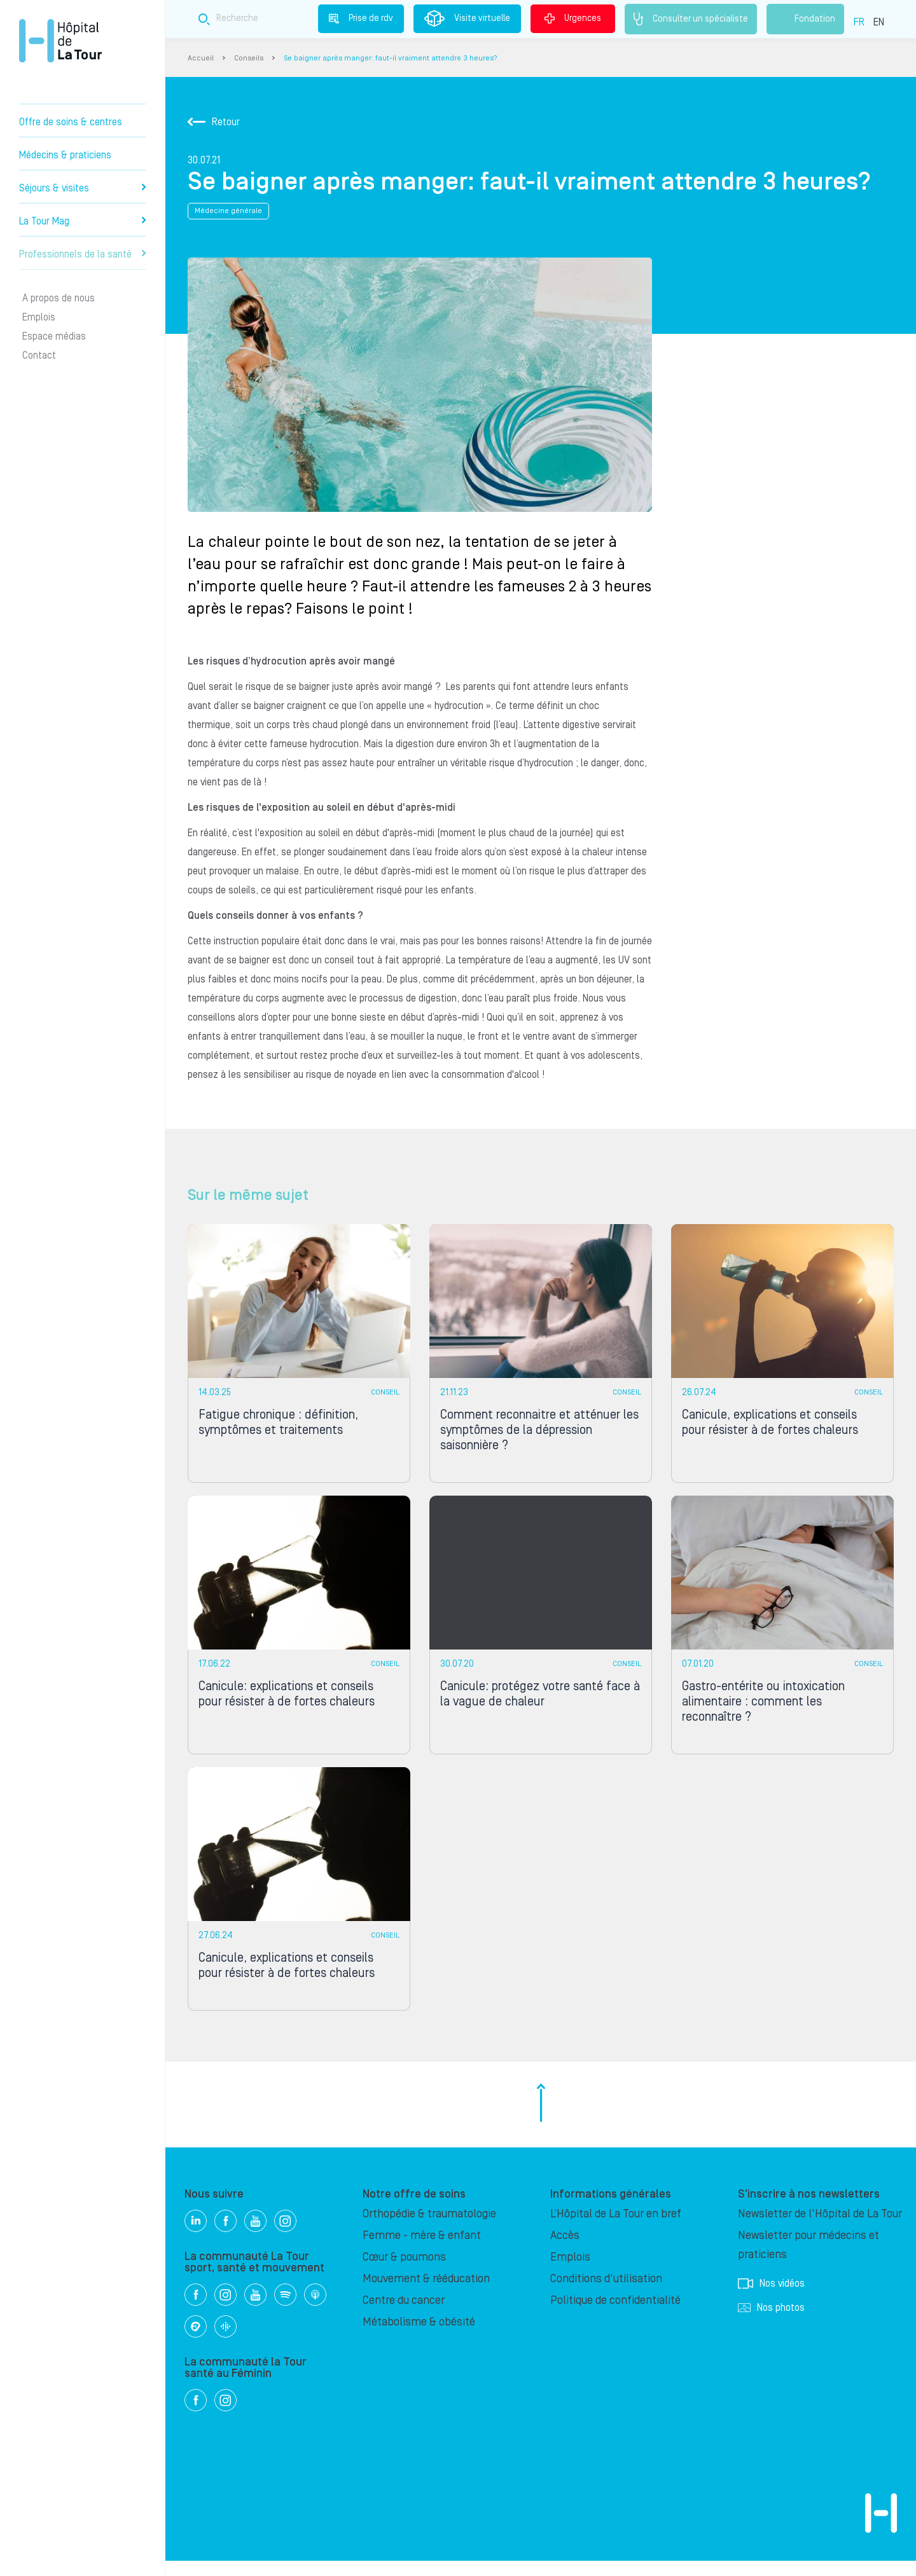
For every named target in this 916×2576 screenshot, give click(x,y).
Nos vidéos (771, 2299)
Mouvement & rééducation (426, 2294)
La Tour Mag (82, 221)
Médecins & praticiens (65, 155)
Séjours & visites (82, 188)
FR (859, 22)
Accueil (201, 58)
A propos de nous (58, 298)
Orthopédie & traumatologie (429, 2229)
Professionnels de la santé (82, 254)
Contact (39, 355)
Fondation (805, 19)
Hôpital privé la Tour (60, 40)
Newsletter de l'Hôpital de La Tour (820, 2229)
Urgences (573, 18)
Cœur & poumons (404, 2272)
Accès (564, 2250)
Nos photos (771, 2323)
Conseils (248, 58)
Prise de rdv (361, 18)
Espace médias (54, 336)
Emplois (38, 317)
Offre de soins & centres (70, 122)
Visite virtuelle (467, 18)
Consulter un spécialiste (691, 19)
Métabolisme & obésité (419, 2337)
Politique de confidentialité (615, 2315)
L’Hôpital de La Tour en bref (615, 2229)
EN (878, 22)
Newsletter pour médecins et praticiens (808, 2260)
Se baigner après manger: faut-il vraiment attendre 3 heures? (390, 58)
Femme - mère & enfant (422, 2250)
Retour (214, 122)
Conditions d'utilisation (606, 2294)
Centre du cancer (404, 2315)
